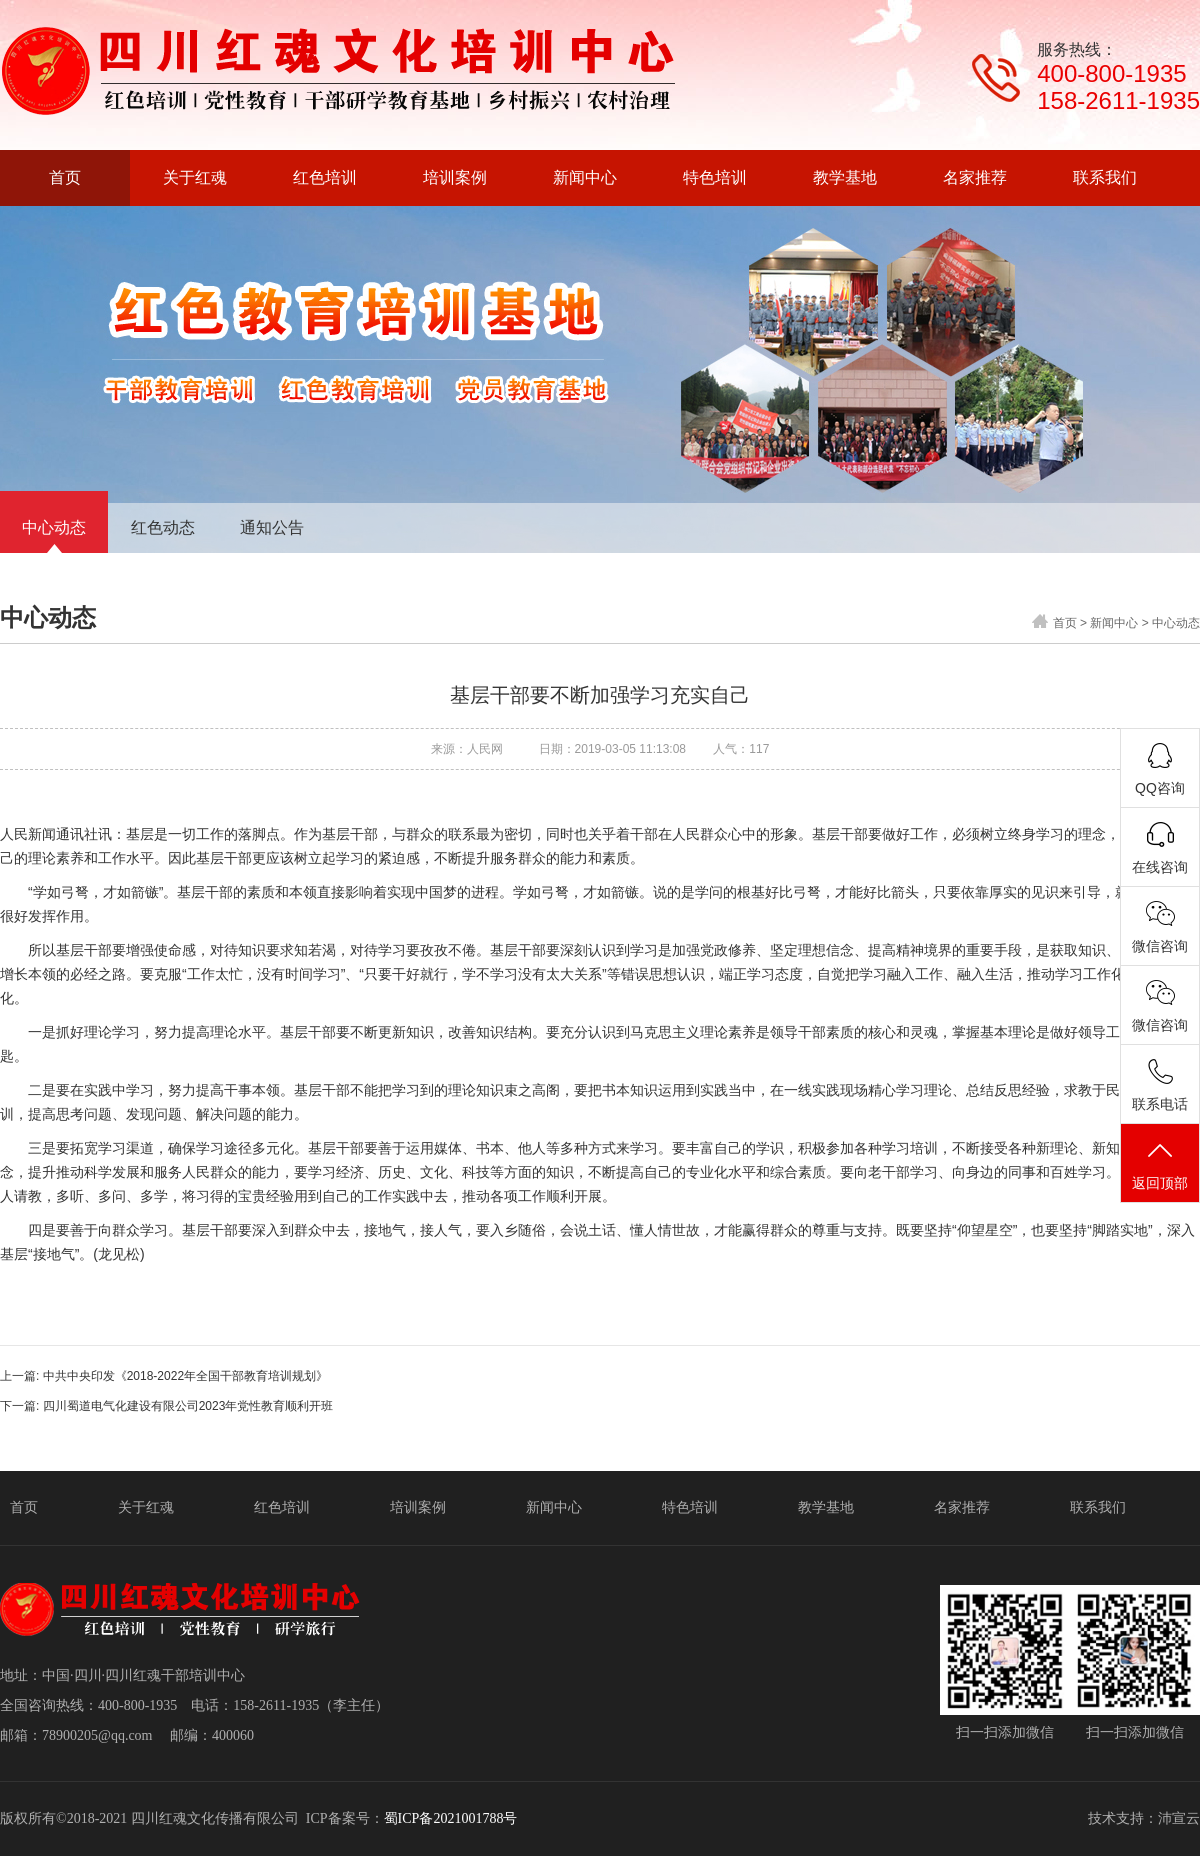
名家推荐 (962, 1507)
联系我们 (1098, 1507)
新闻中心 (1114, 623)
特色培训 (690, 1507)
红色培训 (282, 1507)
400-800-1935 (1111, 73)
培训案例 (418, 1507)
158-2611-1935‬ (1118, 100)
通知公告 (272, 527)
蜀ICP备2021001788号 (451, 1818)
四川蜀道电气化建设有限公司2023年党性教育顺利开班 (188, 1406)
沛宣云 (1179, 1818)
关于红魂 (146, 1507)
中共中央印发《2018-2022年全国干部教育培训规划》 (185, 1376)
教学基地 (826, 1507)
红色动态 (163, 527)
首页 (1065, 623)
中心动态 (54, 527)
